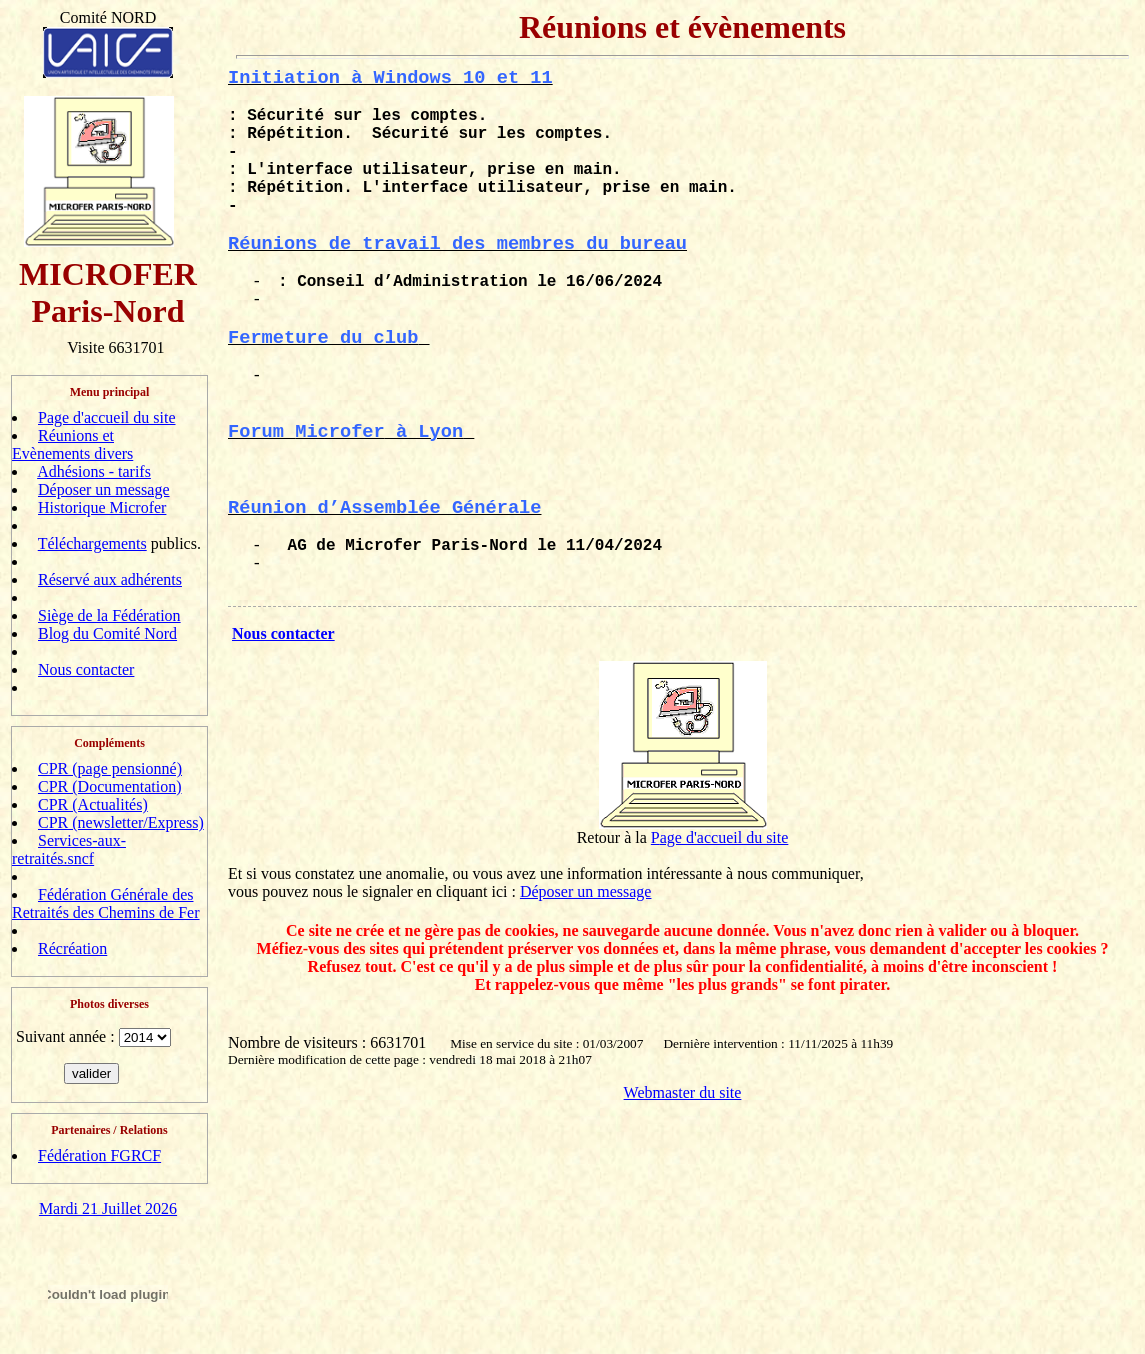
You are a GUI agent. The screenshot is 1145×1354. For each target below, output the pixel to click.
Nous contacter (86, 669)
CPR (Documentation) (110, 786)
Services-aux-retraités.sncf (69, 849)
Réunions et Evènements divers (72, 444)
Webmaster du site (683, 1092)
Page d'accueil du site (107, 417)
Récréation (72, 948)
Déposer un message (104, 489)
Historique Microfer (102, 507)
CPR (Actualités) (93, 804)
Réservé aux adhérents (110, 579)
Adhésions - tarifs (94, 471)
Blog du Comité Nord (107, 633)
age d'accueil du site (724, 837)
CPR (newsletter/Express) (121, 822)
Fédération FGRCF (99, 1155)
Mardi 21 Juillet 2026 (108, 1208)
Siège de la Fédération (109, 615)
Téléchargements (92, 543)
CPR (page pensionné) (110, 768)
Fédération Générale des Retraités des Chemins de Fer (106, 903)
